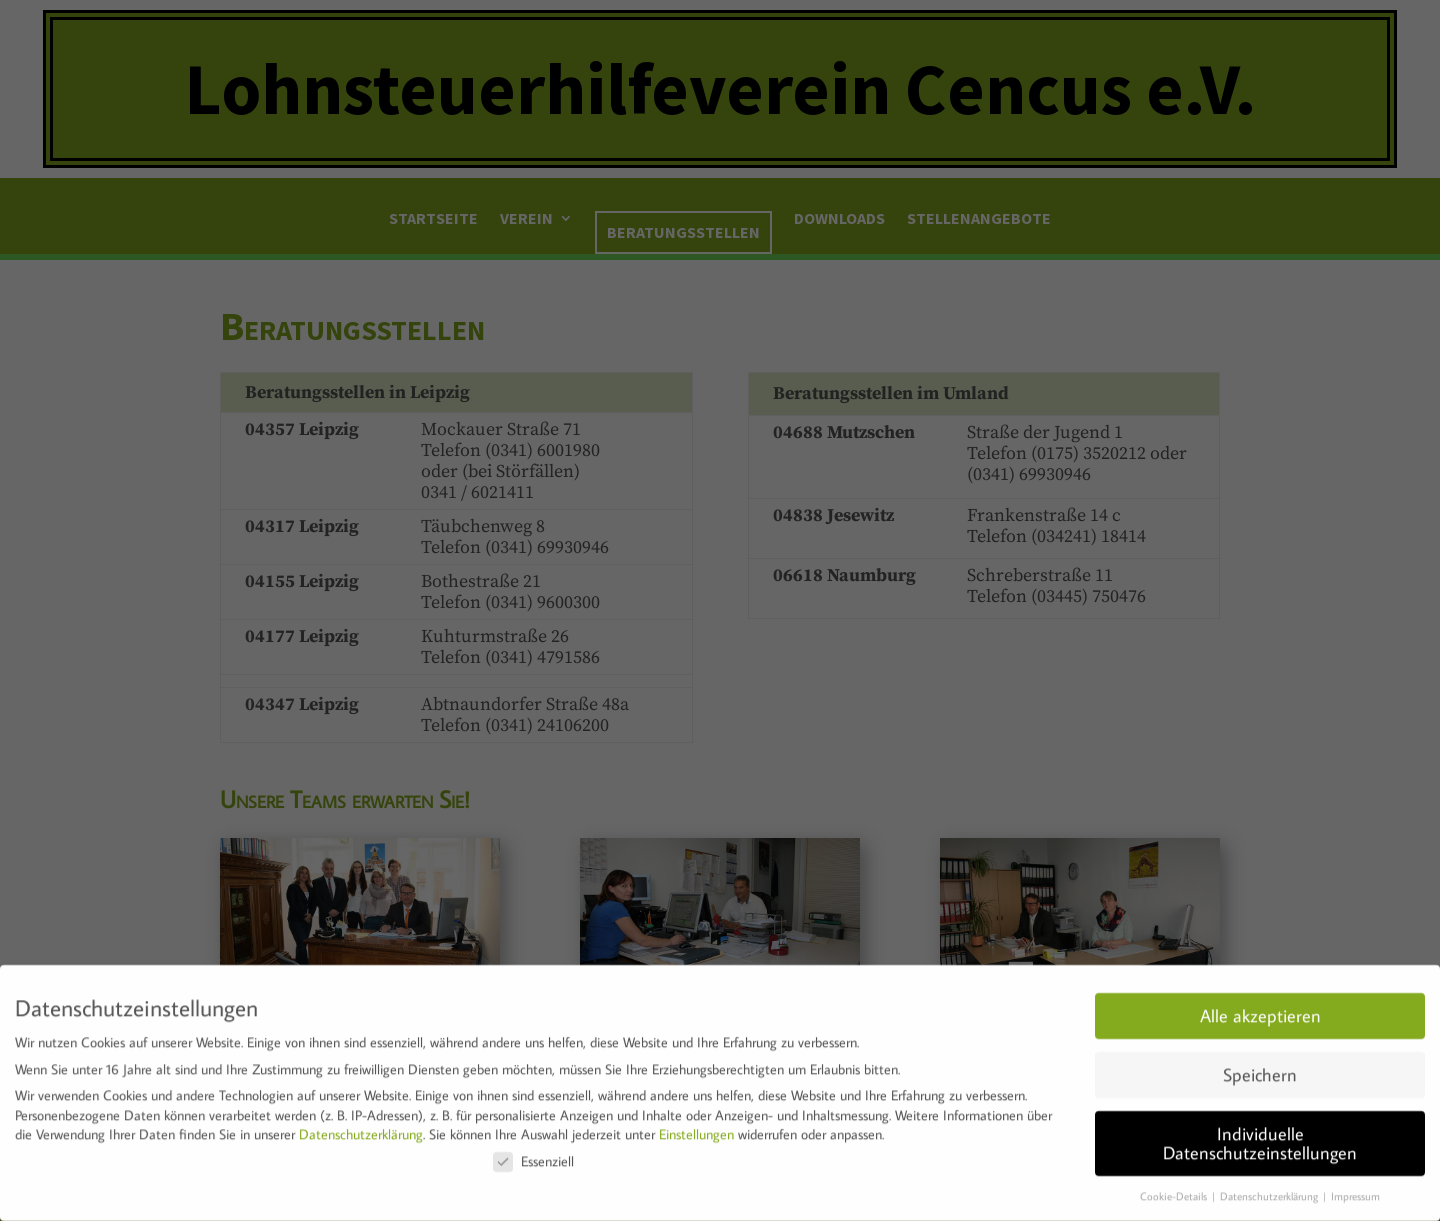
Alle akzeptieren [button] (1260, 1009)
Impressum (1355, 1190)
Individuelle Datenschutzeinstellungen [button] (1260, 1137)
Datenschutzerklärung (361, 1128)
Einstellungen (696, 1128)
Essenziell (533, 1155)
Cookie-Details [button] (1175, 1190)
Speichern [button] (1260, 1068)
